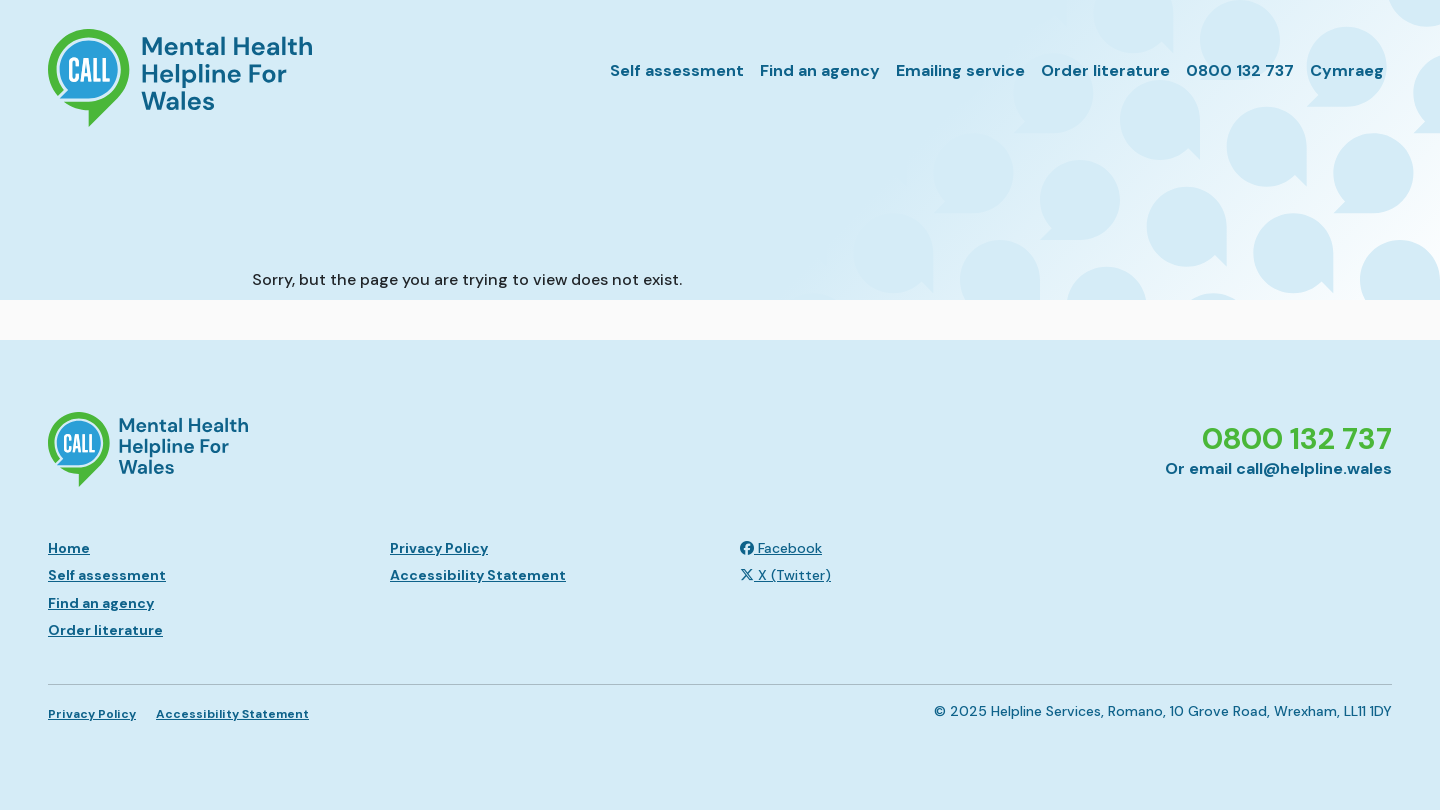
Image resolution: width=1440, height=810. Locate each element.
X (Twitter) (785, 575)
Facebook (781, 548)
